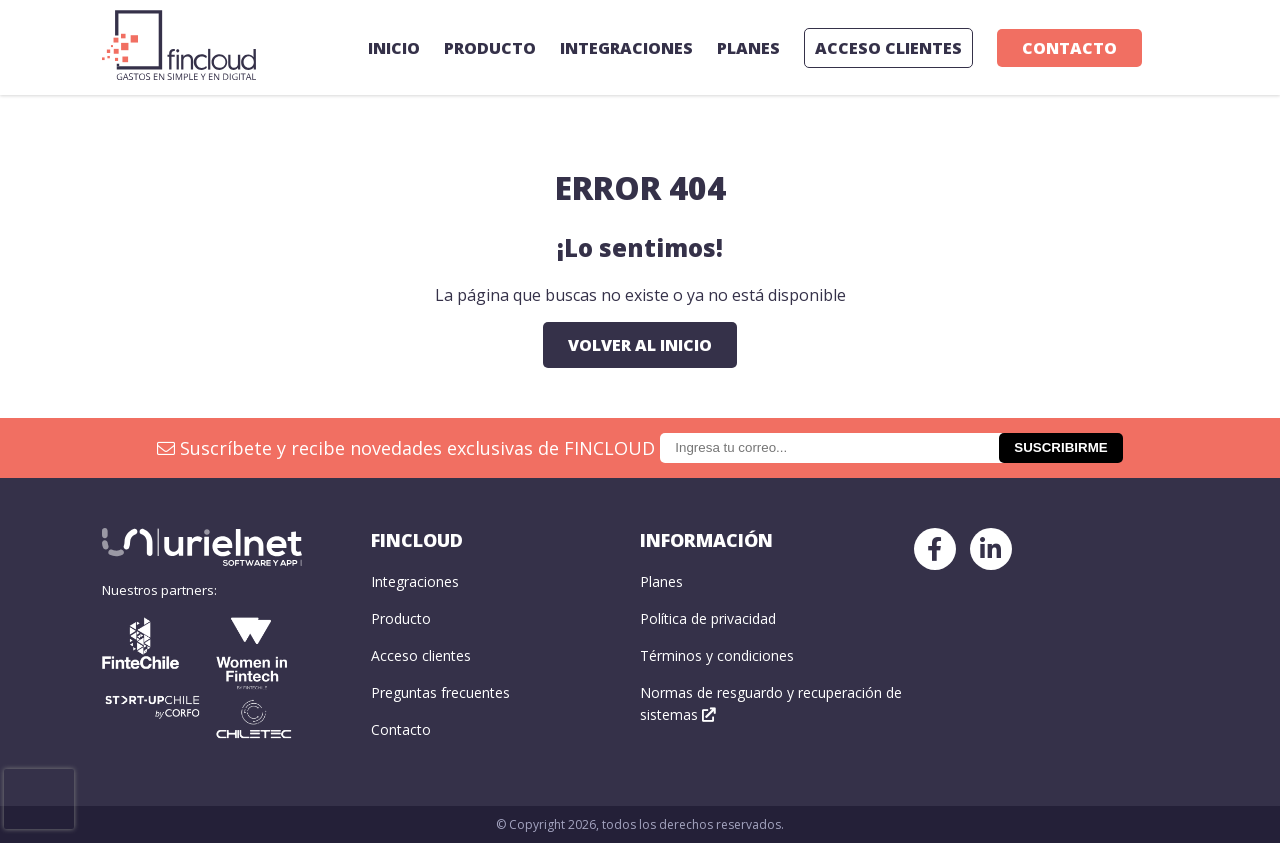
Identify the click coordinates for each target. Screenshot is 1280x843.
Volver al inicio (640, 345)
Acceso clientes (421, 655)
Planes (748, 48)
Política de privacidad (708, 618)
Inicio (394, 48)
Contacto (1069, 48)
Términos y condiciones (717, 655)
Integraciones (626, 48)
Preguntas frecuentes (440, 692)
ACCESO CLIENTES (888, 48)
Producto (490, 48)
